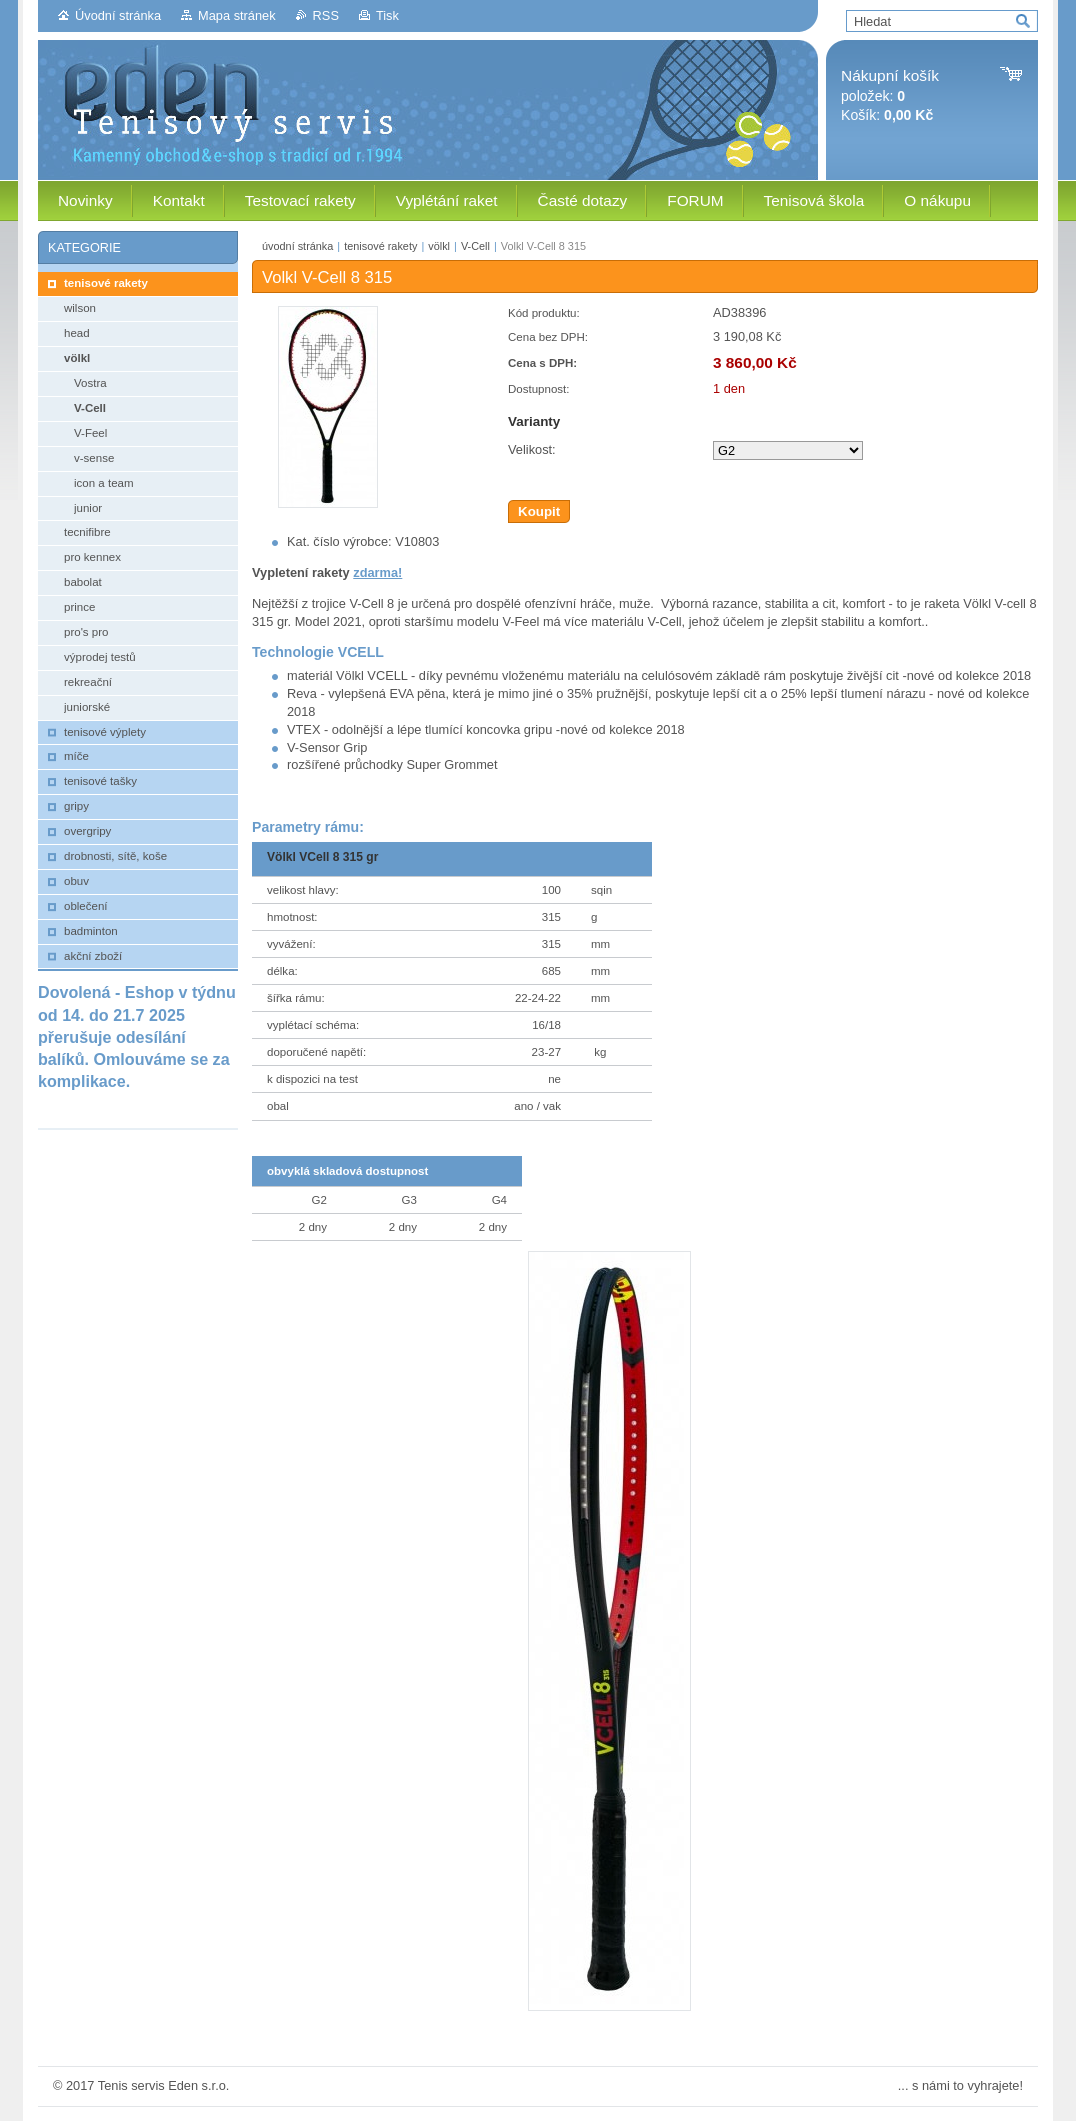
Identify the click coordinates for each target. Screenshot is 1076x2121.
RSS (326, 15)
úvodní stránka (297, 246)
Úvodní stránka (118, 15)
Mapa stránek (237, 15)
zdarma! (377, 572)
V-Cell (475, 246)
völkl (439, 246)
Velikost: (532, 449)
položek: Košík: (890, 95)
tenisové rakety (380, 246)
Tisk (387, 15)
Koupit (539, 511)
